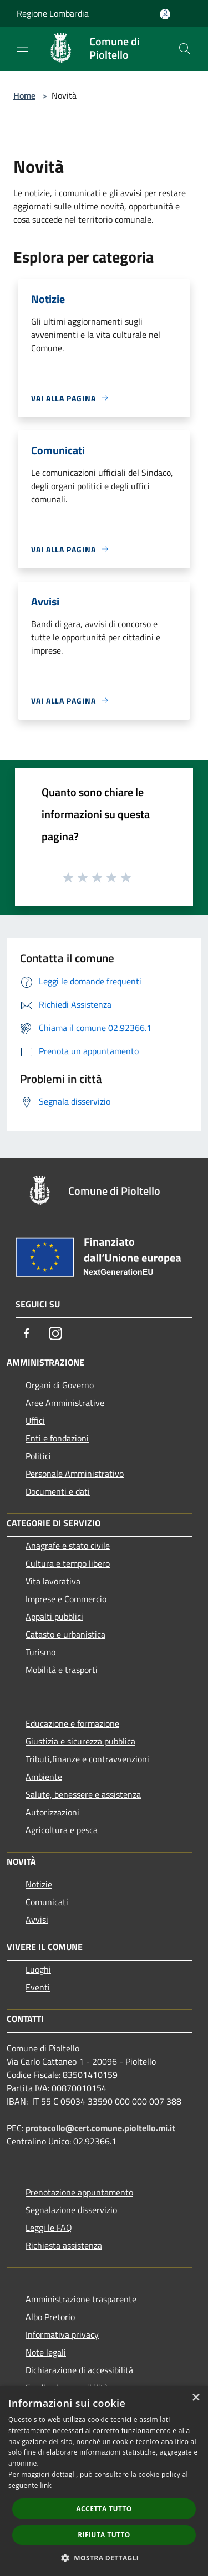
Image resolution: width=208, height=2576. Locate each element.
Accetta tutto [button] (103, 2508)
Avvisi (37, 1919)
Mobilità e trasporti (62, 1669)
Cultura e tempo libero (68, 1563)
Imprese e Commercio (66, 1598)
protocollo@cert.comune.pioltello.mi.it (100, 2127)
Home (24, 95)
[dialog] (104, 2481)
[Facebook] (27, 1333)
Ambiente (44, 1776)
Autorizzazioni (52, 1812)
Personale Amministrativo (75, 1473)
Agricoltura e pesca (62, 1829)
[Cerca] (184, 48)
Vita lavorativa (53, 1581)
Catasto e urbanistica (65, 1634)
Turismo (40, 1652)
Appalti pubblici (54, 1616)
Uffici (35, 1420)
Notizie (39, 1884)
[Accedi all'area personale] (165, 14)
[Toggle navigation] (22, 47)
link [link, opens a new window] (46, 2485)
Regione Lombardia (53, 13)
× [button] (195, 2398)
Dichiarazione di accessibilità (79, 2370)
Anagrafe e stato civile (68, 1545)
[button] (104, 2557)
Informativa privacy (62, 2334)
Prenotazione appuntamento (79, 2192)
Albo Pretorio (50, 2316)
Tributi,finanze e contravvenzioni (87, 1759)
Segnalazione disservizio (71, 2209)
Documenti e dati (58, 1491)
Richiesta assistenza (64, 2245)
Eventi (38, 1987)
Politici (38, 1456)
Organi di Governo (60, 1385)
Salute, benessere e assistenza (83, 1794)
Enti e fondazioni (57, 1438)
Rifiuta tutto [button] (104, 2534)
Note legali (46, 2352)
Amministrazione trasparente (81, 2299)
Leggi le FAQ (49, 2227)
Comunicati (47, 1901)
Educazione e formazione (72, 1723)
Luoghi (38, 1969)
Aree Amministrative (65, 1402)
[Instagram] (55, 1333)
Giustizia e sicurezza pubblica (80, 1741)
